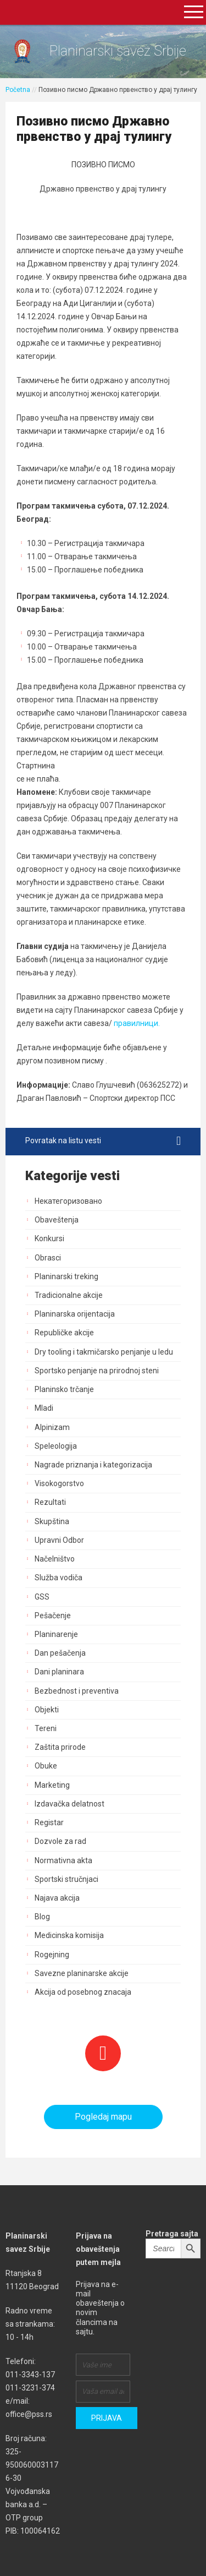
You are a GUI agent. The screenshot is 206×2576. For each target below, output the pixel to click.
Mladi (44, 1408)
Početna (17, 90)
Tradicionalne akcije (69, 1295)
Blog (42, 1916)
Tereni (46, 1728)
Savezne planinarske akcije (82, 1973)
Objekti (47, 1709)
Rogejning (52, 1954)
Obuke (46, 1765)
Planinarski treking (66, 1276)
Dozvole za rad (60, 1841)
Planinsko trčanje (64, 1389)
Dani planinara (59, 1671)
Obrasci (48, 1257)
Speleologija (56, 1446)
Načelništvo (55, 1558)
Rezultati (50, 1502)
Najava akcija (57, 1897)
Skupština (52, 1521)
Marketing (52, 1785)
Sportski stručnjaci (66, 1879)
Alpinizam (52, 1427)
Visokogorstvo (59, 1483)
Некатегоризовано (68, 1201)
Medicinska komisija (69, 1935)
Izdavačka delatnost (69, 1803)
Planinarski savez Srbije (117, 51)
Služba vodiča (58, 1577)
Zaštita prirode (60, 1747)
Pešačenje (53, 1615)
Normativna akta (63, 1860)
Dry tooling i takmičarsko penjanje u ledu (104, 1351)
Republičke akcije (64, 1332)
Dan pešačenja (60, 1653)
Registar (49, 1822)
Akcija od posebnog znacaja (83, 1992)
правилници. (136, 1023)
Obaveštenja (57, 1219)
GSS (42, 1596)
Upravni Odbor (59, 1540)
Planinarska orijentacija (75, 1313)
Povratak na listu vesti (103, 1141)
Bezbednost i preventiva (77, 1691)
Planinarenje (56, 1634)
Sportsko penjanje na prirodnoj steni (97, 1370)
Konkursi (49, 1238)
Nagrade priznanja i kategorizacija (93, 1464)
